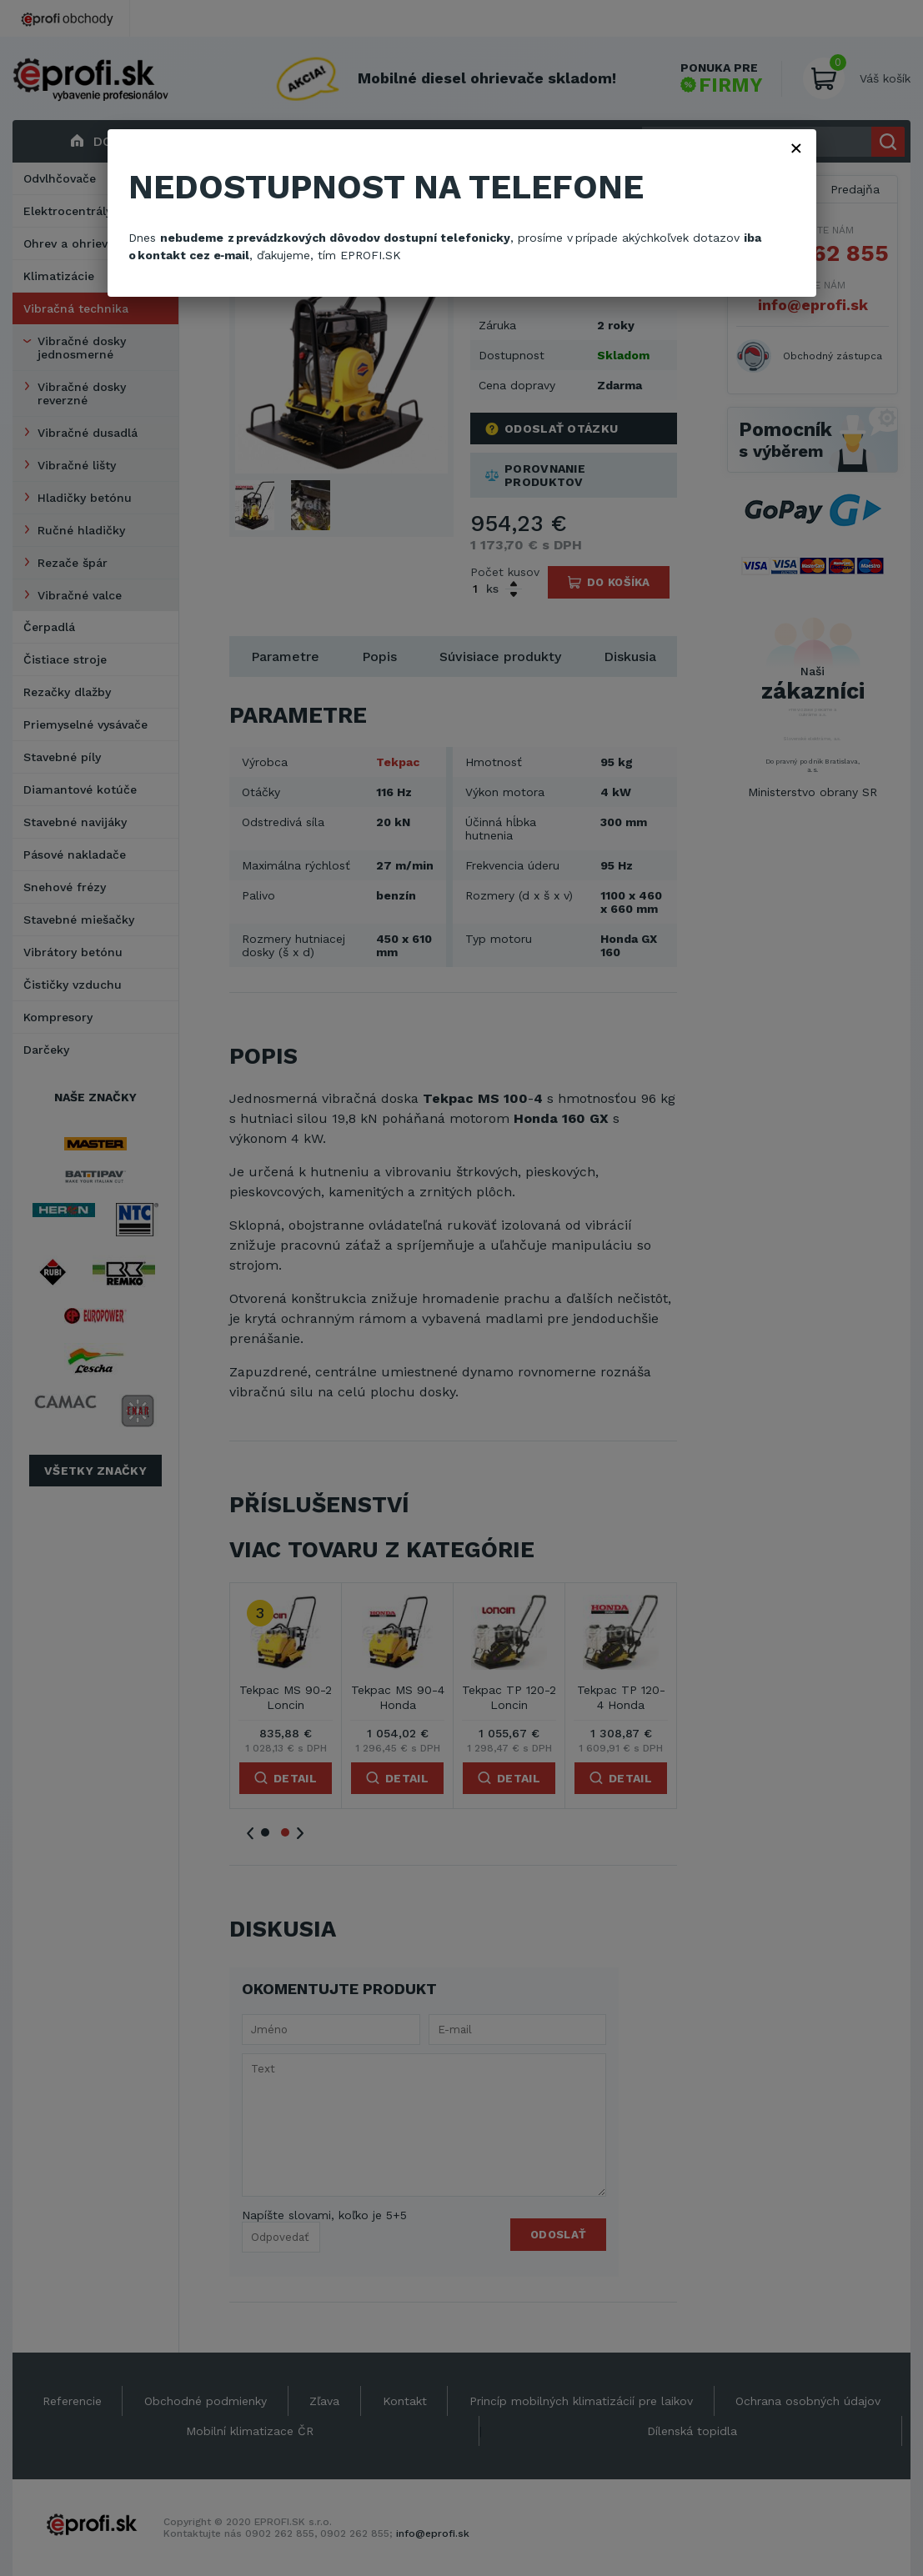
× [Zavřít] (796, 147)
